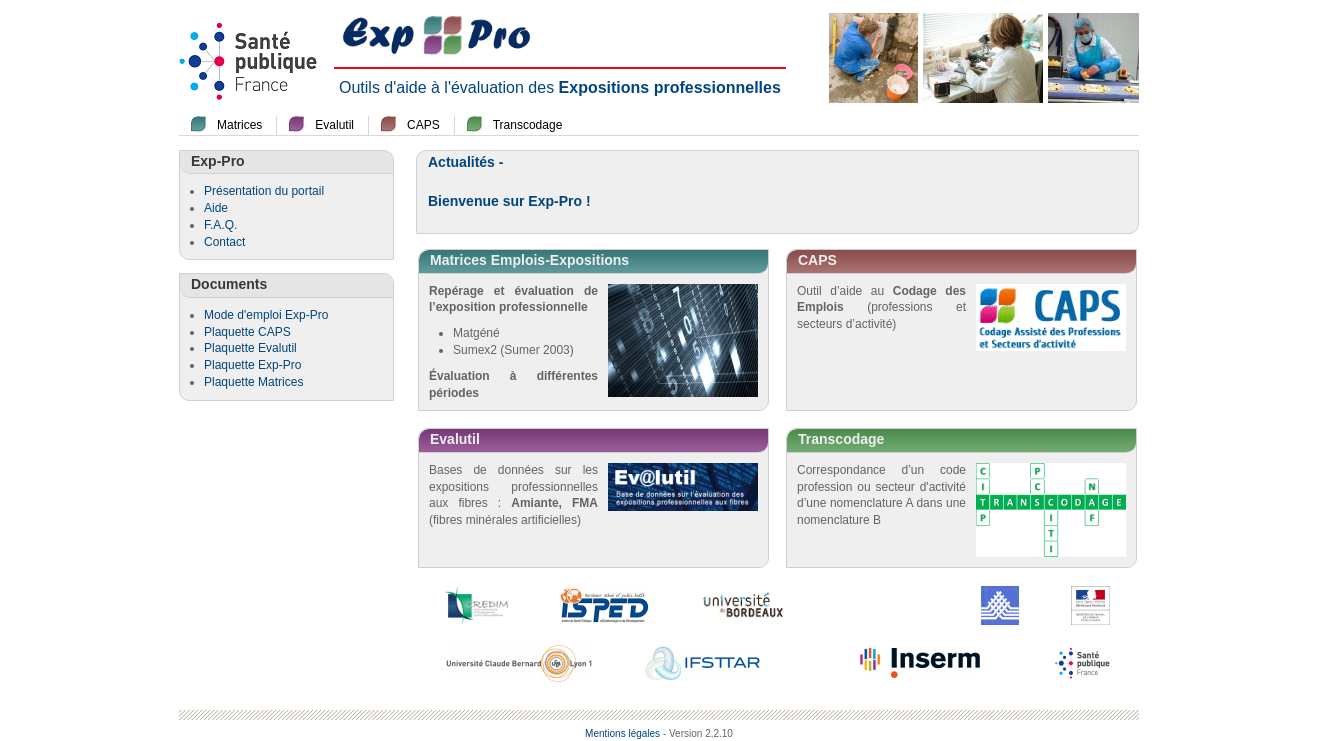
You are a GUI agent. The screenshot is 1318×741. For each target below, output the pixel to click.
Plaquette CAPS (247, 332)
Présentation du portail (264, 191)
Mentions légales (622, 733)
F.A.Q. (220, 225)
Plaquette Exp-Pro (252, 365)
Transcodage (528, 125)
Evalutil (334, 125)
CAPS (423, 125)
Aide (216, 208)
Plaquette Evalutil (250, 348)
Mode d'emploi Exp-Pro (266, 315)
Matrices (239, 125)
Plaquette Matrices (253, 382)
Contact (224, 242)
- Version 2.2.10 (698, 733)
